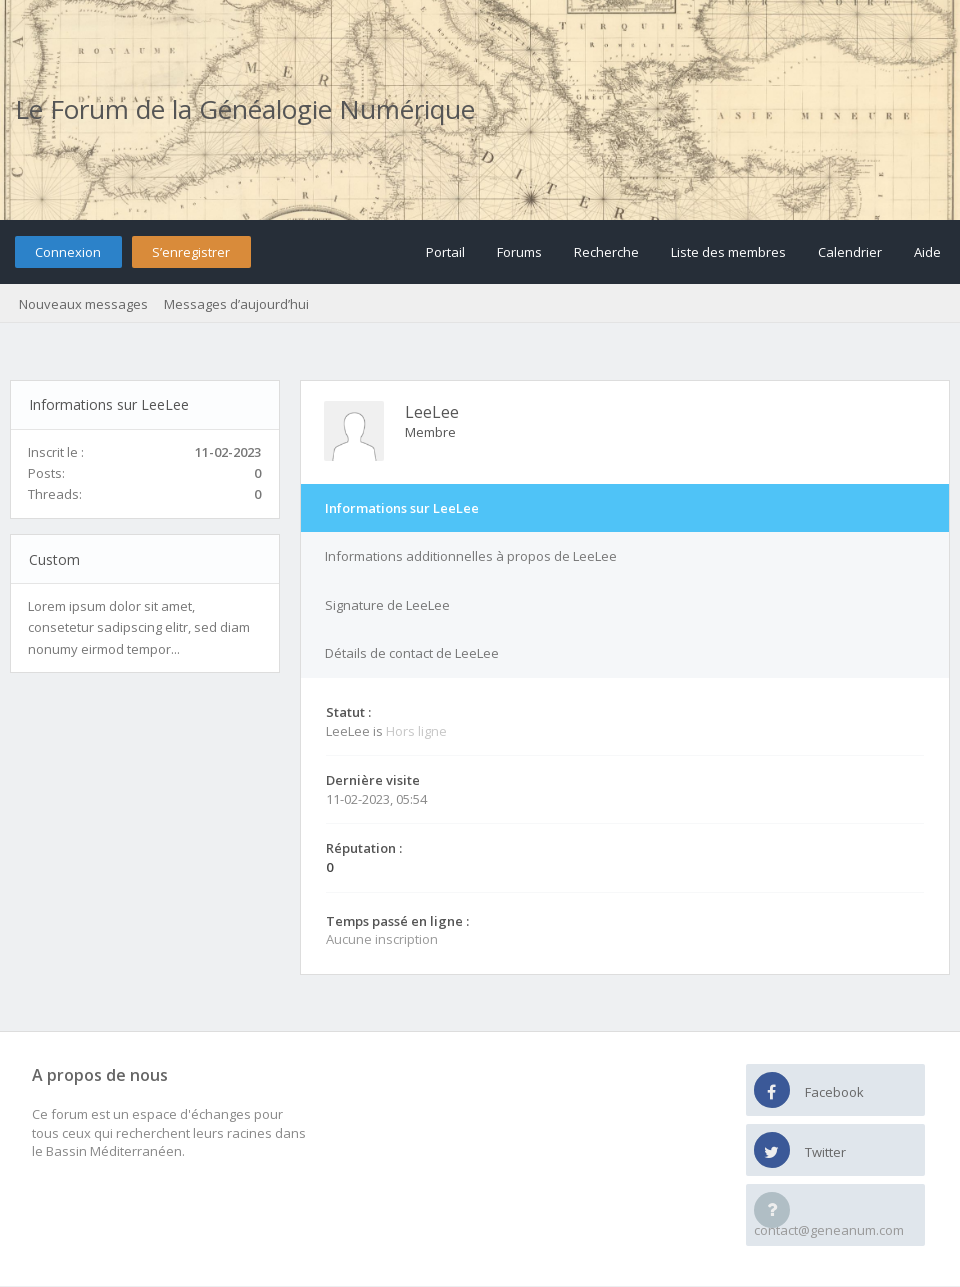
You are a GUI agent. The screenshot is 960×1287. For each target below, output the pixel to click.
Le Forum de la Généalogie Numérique (245, 109)
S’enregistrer (191, 252)
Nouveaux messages (83, 304)
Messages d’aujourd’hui (236, 304)
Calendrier (850, 252)
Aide (927, 252)
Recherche (606, 252)
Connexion (68, 252)
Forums (519, 252)
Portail (445, 252)
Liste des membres (728, 252)
